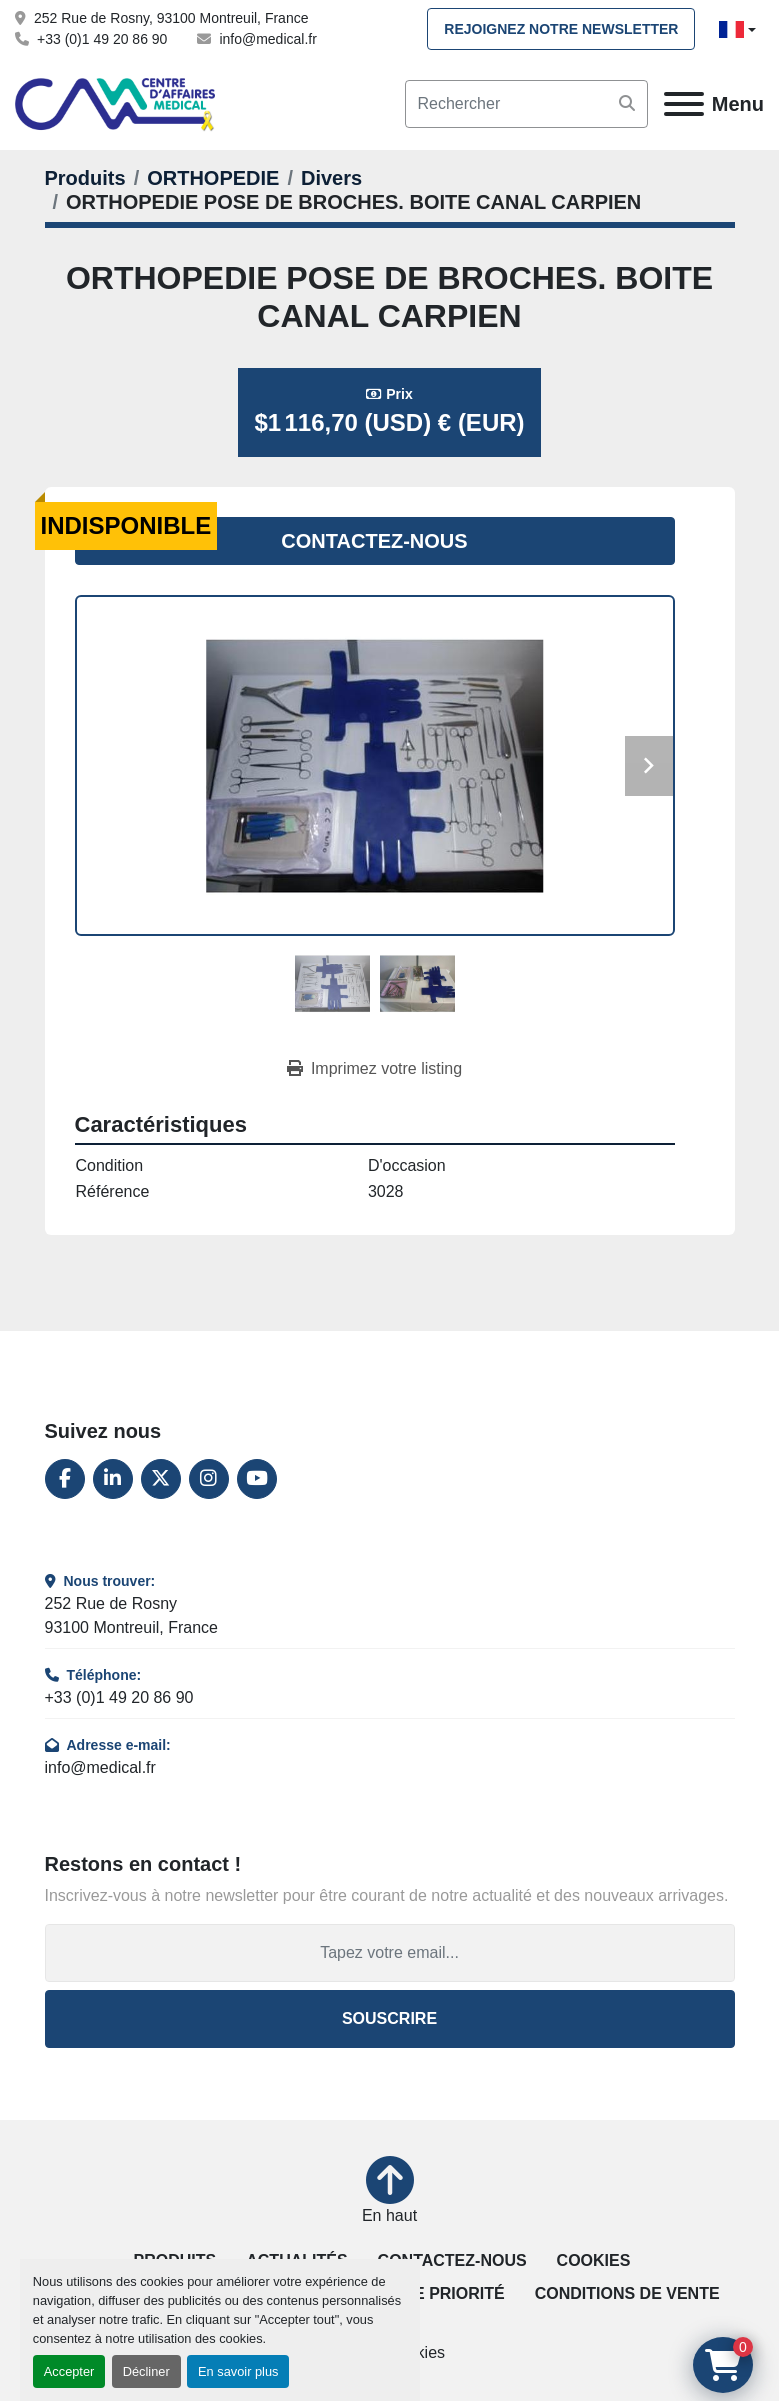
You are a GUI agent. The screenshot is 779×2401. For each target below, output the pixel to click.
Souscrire (389, 2018)
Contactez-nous (374, 541)
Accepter (69, 2371)
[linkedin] (113, 1479)
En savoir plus (238, 2371)
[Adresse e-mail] (390, 1953)
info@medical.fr (267, 39)
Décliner (146, 2371)
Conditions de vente (627, 2293)
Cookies (594, 2260)
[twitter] (161, 1479)
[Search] (526, 104)
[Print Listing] (374, 1069)
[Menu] (684, 104)
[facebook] (65, 1479)
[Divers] (331, 178)
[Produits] (85, 178)
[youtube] (257, 1479)
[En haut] (389, 2192)
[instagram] (209, 1479)
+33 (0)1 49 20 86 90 (102, 39)
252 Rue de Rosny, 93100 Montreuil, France (171, 18)
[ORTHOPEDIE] (213, 178)
